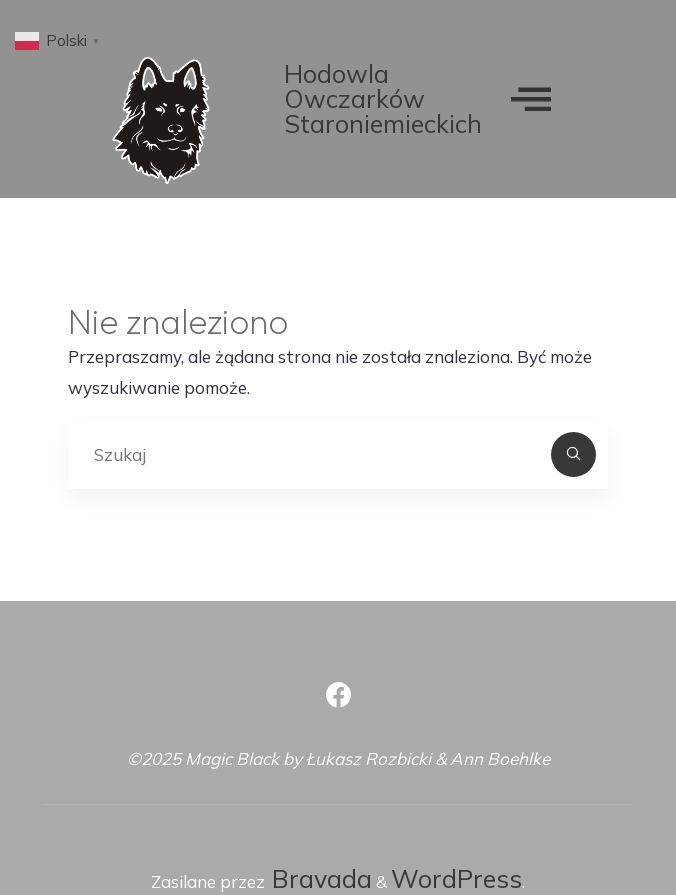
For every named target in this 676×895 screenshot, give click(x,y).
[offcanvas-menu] (531, 98)
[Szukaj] (574, 455)
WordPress (456, 878)
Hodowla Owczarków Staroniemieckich (383, 98)
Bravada (318, 878)
